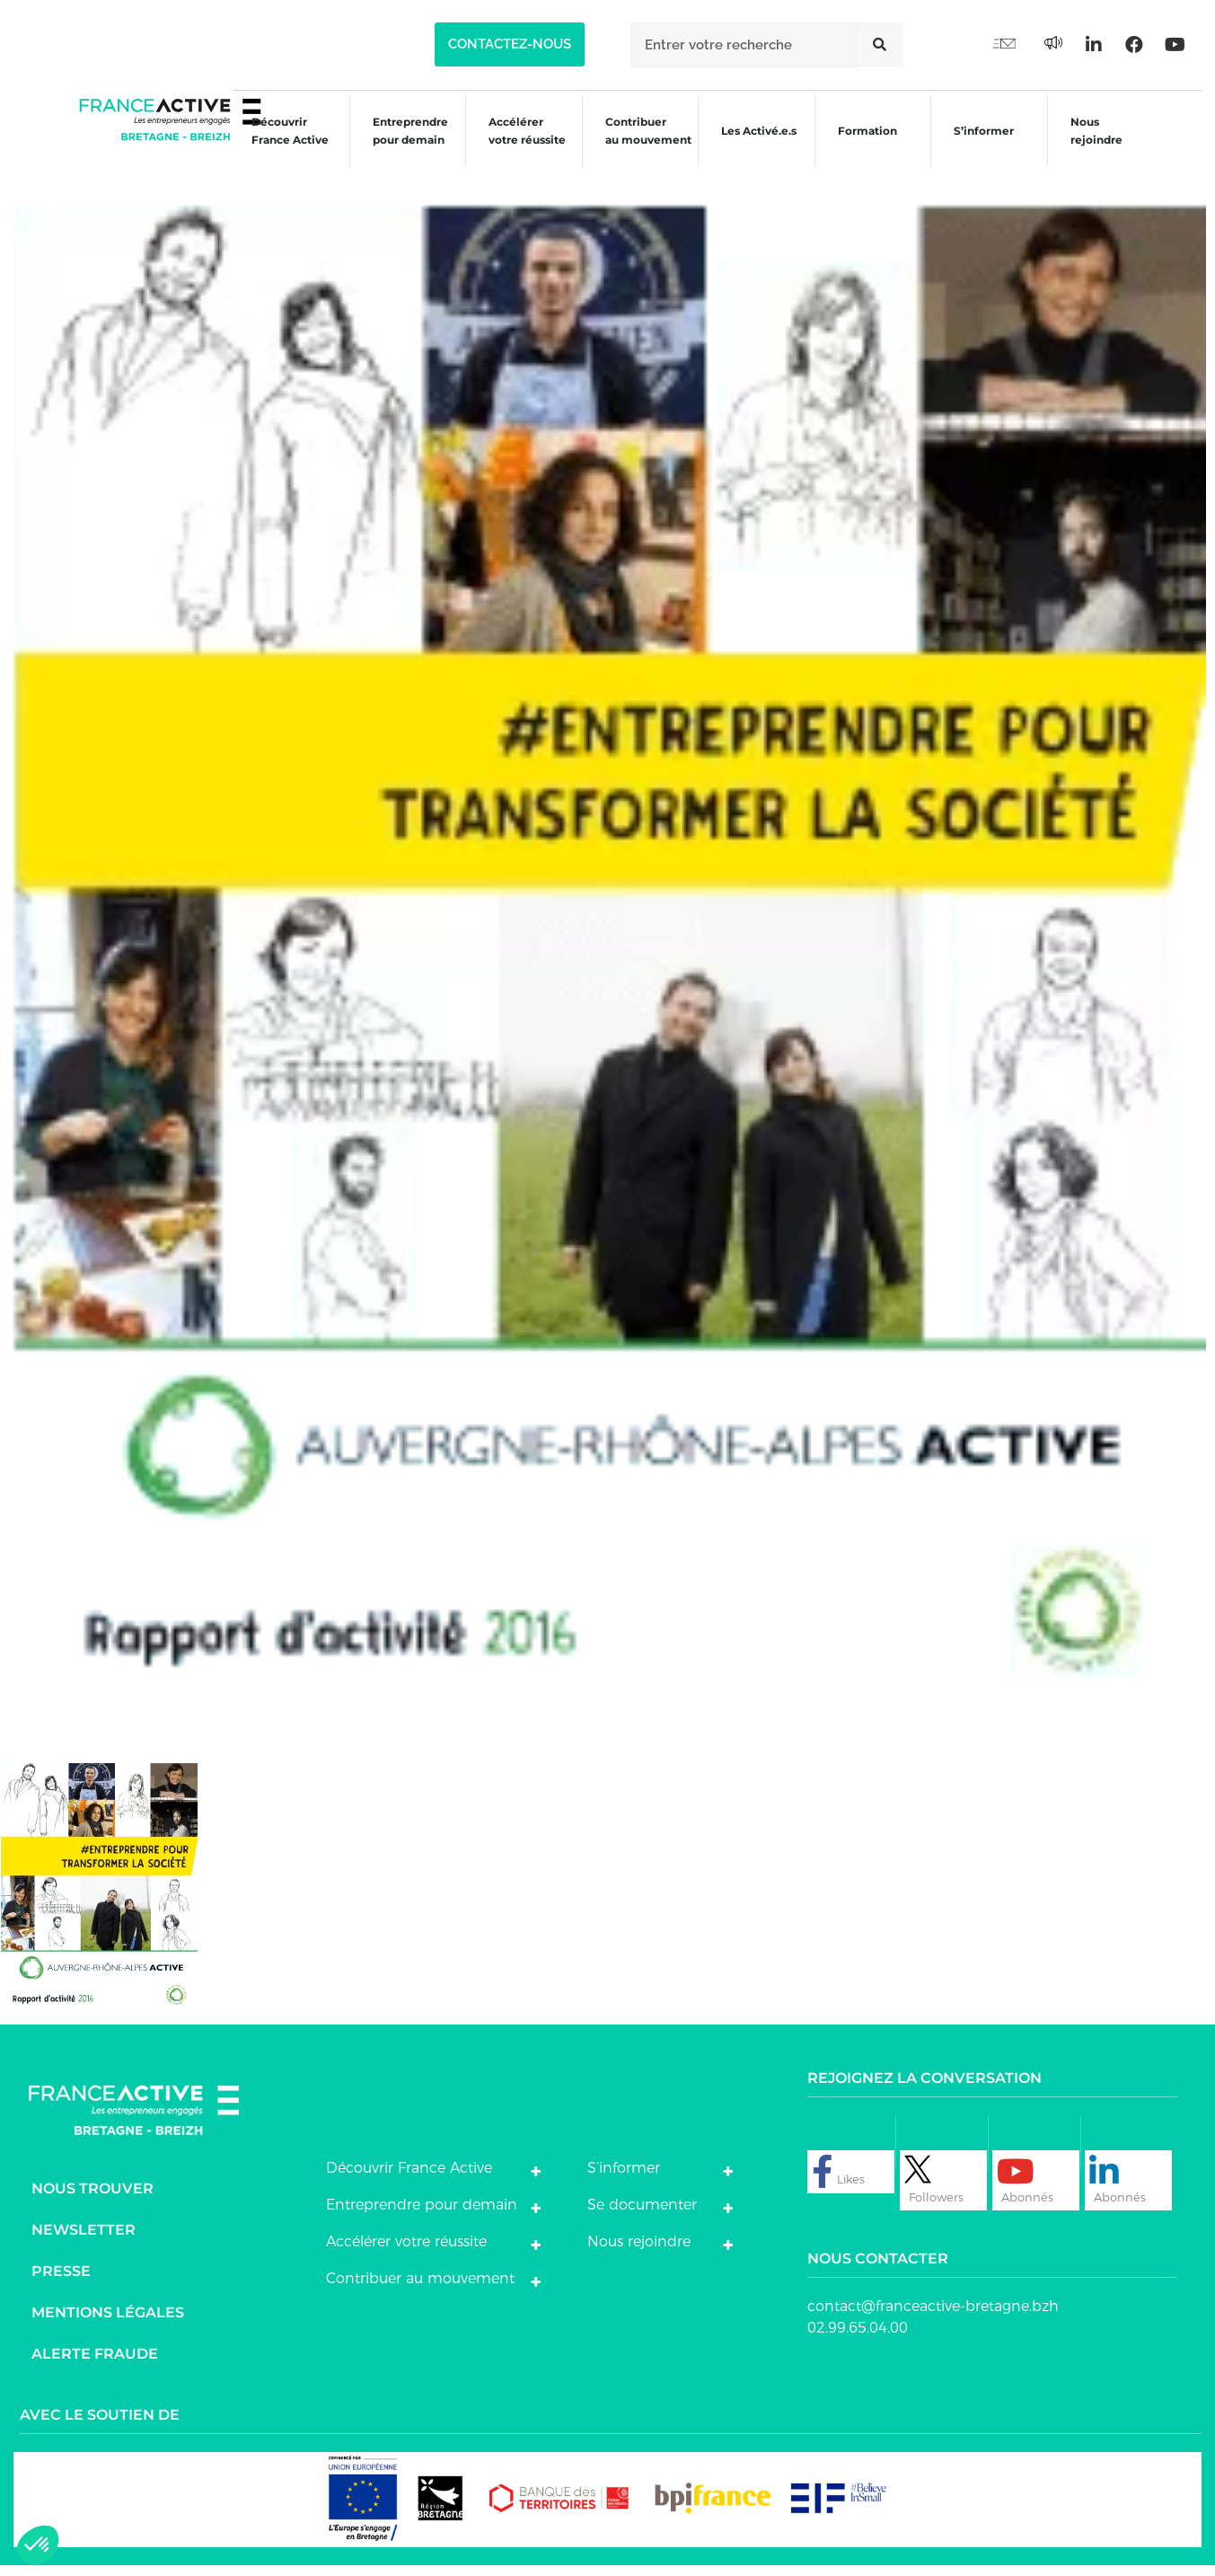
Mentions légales (107, 2323)
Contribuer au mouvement (638, 146)
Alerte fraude (94, 2364)
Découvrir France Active (272, 146)
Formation (863, 148)
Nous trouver (92, 2199)
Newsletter (83, 2240)
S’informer (982, 148)
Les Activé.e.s (760, 146)
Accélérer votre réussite (515, 146)
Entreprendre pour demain (395, 146)
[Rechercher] (880, 44)
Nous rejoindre (1097, 146)
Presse (61, 2281)
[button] (510, 44)
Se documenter (642, 2215)
